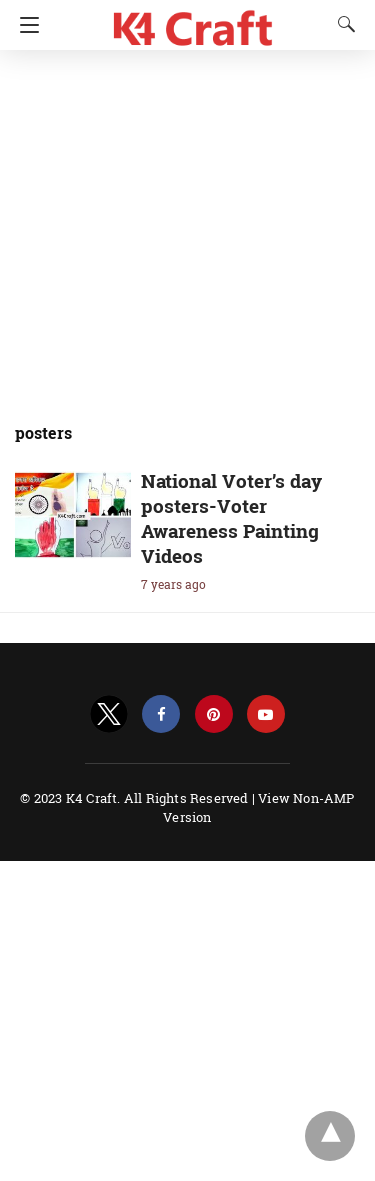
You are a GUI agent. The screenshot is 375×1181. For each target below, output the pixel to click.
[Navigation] (24, 25)
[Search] (342, 24)
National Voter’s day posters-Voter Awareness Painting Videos (231, 518)
